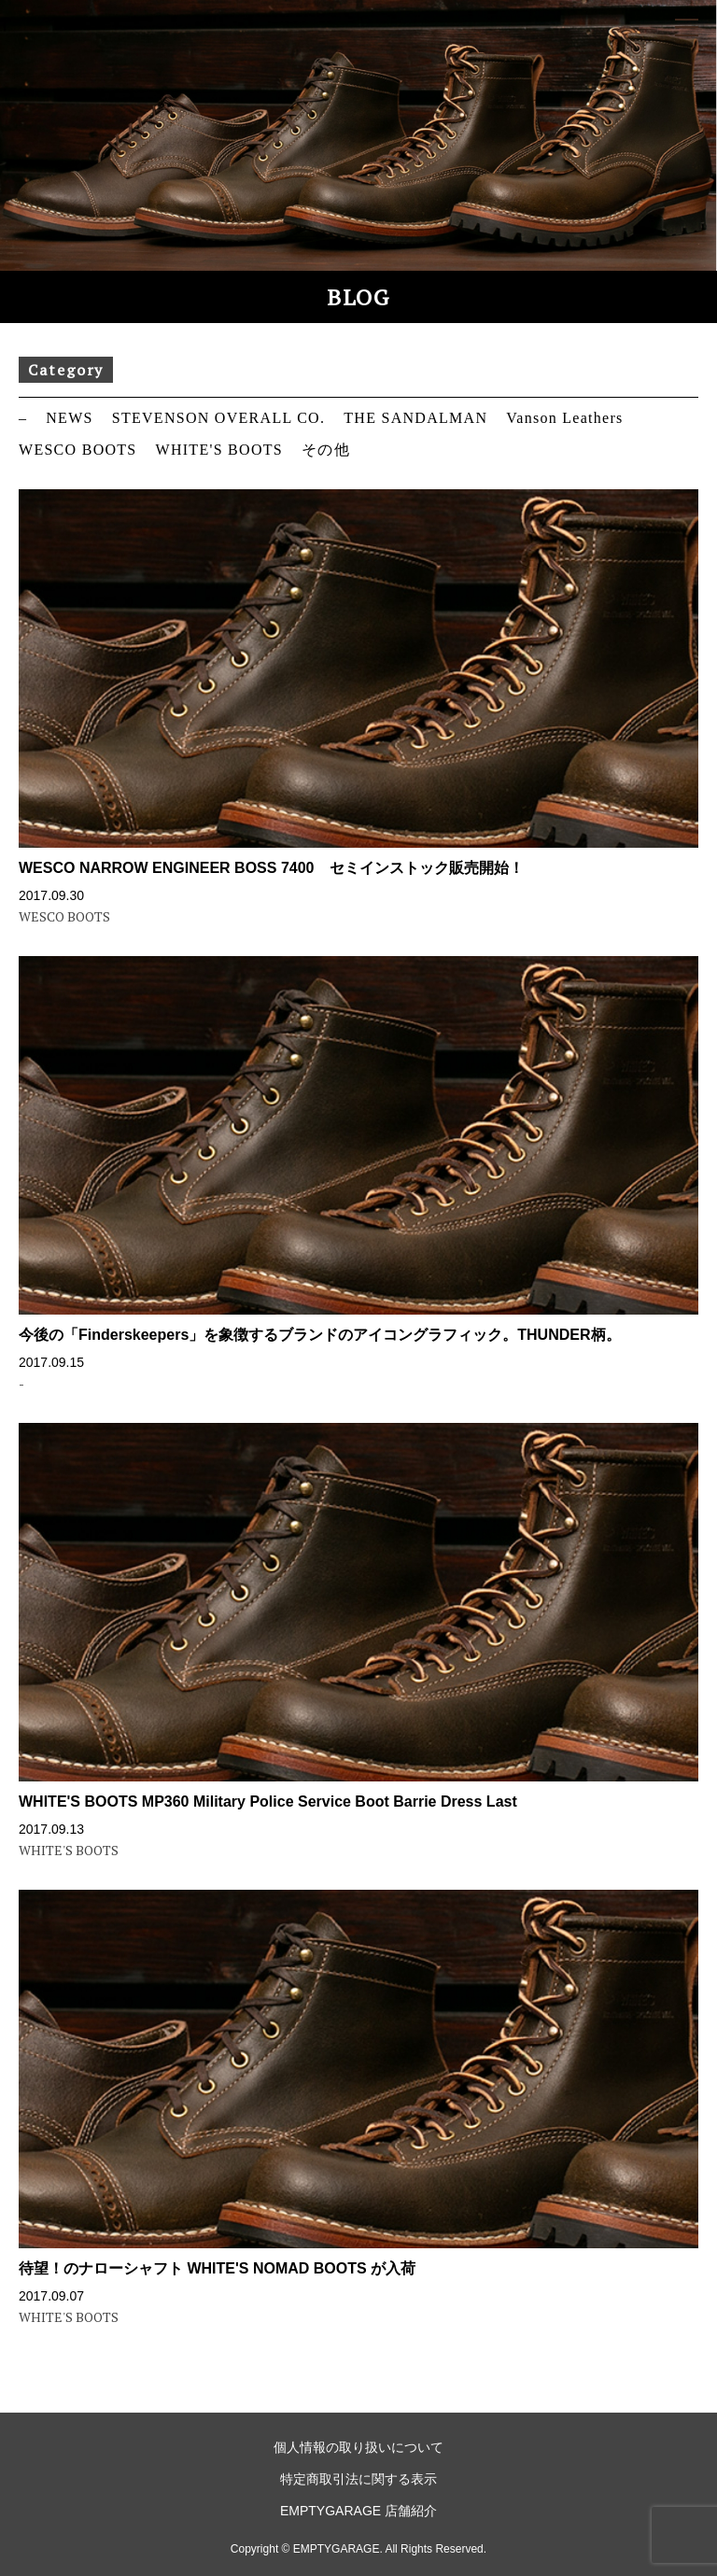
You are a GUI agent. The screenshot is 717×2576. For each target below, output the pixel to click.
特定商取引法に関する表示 (358, 2478)
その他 (326, 449)
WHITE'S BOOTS (219, 449)
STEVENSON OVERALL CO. (219, 418)
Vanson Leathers (564, 418)
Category (66, 369)
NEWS (69, 418)
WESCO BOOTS (78, 449)
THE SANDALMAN (415, 418)
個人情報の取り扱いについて (358, 2447)
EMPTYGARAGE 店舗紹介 (358, 2510)
